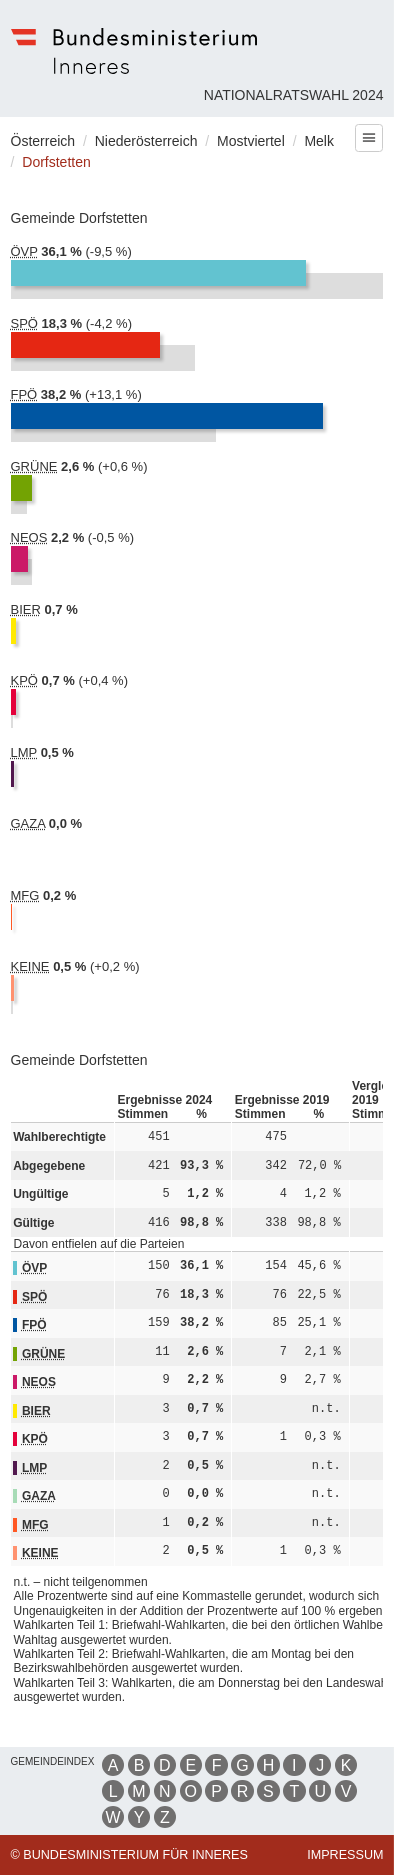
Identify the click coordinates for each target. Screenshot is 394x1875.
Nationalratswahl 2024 (294, 95)
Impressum (345, 1855)
